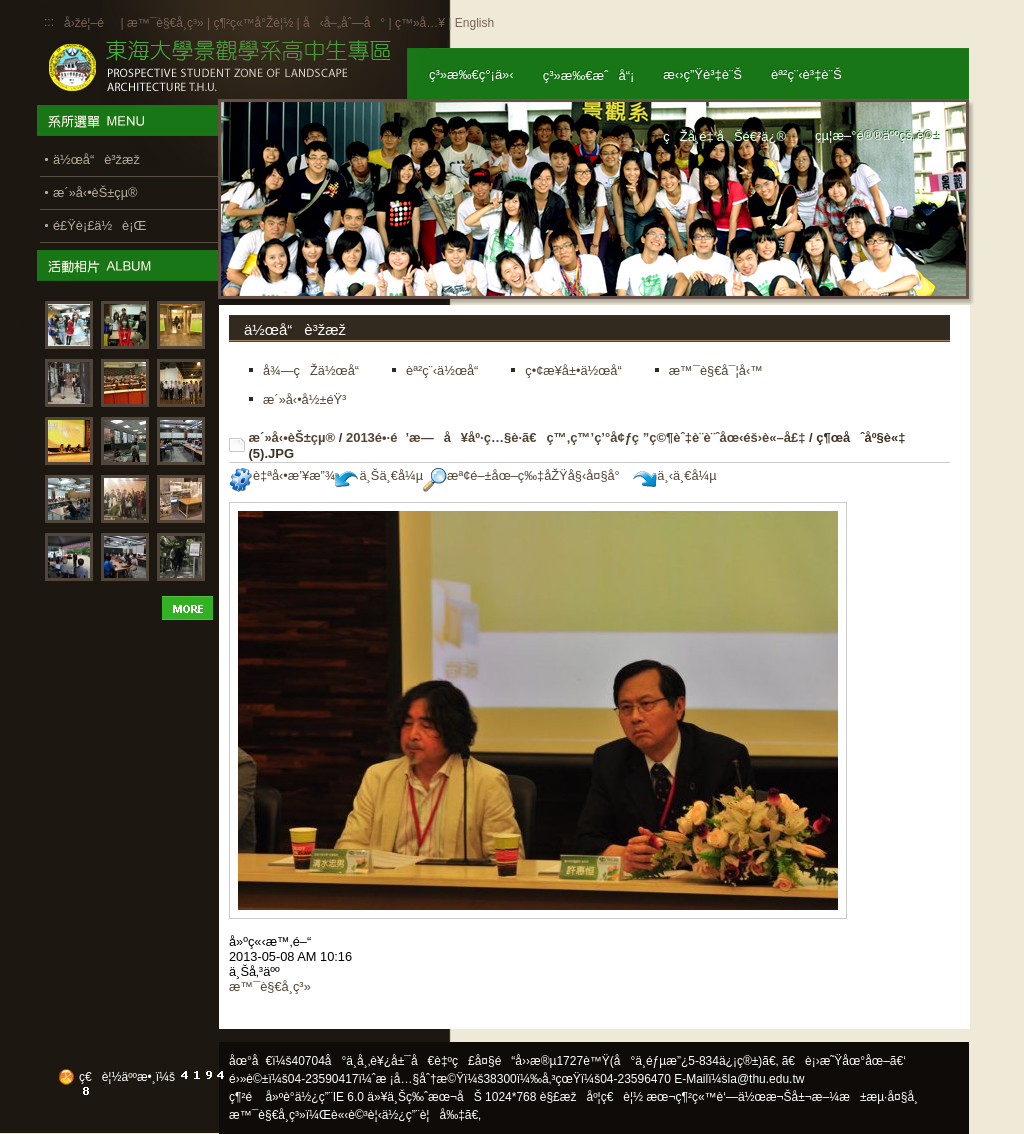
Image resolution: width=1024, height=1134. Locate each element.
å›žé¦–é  (90, 23)
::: (49, 22)
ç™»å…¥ (420, 23)
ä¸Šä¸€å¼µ (379, 475)
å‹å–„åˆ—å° (344, 23)
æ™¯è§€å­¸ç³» (167, 23)
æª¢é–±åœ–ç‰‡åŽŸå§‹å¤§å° (526, 475)
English (474, 23)
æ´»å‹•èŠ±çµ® (292, 437)
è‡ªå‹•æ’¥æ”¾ (282, 475)
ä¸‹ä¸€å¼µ (674, 475)
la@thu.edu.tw (766, 1079)
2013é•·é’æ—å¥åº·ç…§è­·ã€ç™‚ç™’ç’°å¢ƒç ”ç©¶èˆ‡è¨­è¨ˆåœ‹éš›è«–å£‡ (576, 437)
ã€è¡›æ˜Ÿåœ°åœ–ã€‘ (844, 1061)
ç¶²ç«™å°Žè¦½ (253, 23)
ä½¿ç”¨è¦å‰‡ (423, 1115)
